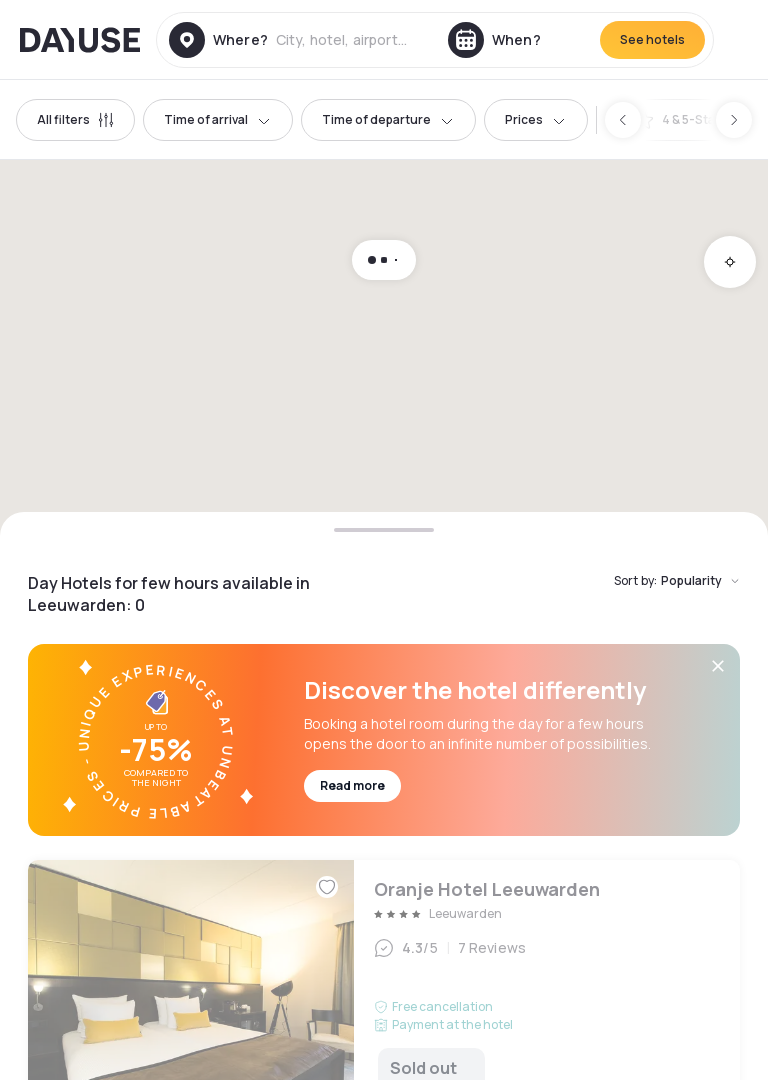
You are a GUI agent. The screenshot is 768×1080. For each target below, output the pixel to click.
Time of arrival (218, 119)
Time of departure (388, 119)
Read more (352, 785)
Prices (536, 119)
